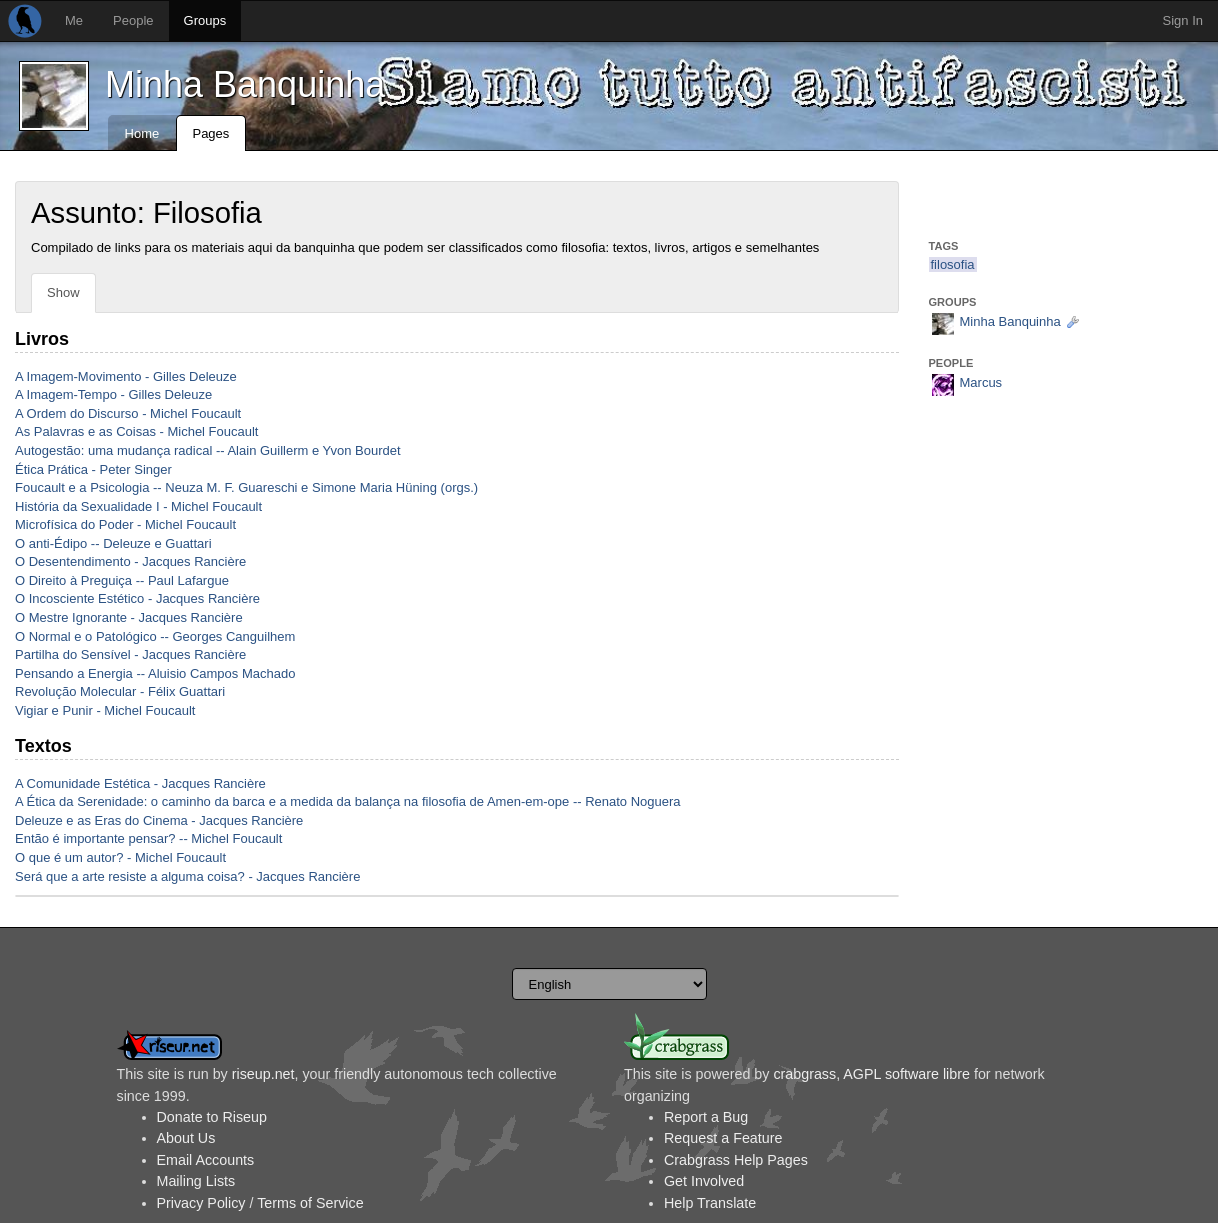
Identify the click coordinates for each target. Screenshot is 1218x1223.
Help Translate (710, 1203)
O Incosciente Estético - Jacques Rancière (137, 598)
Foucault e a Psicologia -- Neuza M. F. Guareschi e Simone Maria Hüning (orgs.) (246, 487)
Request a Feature (723, 1138)
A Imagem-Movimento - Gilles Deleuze (126, 376)
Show (63, 292)
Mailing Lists (196, 1181)
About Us (186, 1138)
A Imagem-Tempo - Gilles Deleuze (113, 394)
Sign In (1183, 20)
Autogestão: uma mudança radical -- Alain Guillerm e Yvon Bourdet (208, 450)
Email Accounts (206, 1160)
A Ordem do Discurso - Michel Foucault (128, 413)
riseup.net (263, 1074)
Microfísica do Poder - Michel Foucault (125, 524)
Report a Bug (706, 1117)
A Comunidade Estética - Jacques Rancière (140, 783)
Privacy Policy (201, 1203)
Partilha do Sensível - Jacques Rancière (130, 654)
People (133, 20)
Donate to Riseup (212, 1117)
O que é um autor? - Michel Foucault (120, 857)
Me (74, 20)
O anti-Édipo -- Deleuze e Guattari (113, 543)
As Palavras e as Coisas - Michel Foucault (136, 431)
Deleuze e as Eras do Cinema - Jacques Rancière (159, 820)
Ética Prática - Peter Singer (93, 469)
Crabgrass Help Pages (736, 1160)
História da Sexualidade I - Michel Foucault (138, 506)
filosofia (953, 264)
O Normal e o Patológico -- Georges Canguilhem (155, 636)
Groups (205, 20)
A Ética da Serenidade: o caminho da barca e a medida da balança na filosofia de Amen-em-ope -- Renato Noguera (348, 801)
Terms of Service (310, 1203)
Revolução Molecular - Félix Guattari (120, 691)
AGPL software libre (906, 1074)
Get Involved (704, 1181)
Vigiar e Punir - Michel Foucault (105, 710)
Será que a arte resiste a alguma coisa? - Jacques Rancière (187, 876)
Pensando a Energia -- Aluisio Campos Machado (155, 673)
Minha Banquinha (245, 84)
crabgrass (804, 1074)
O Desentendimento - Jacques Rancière (130, 561)
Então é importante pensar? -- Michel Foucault (148, 838)
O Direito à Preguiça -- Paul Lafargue (122, 580)
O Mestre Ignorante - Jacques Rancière (129, 617)
